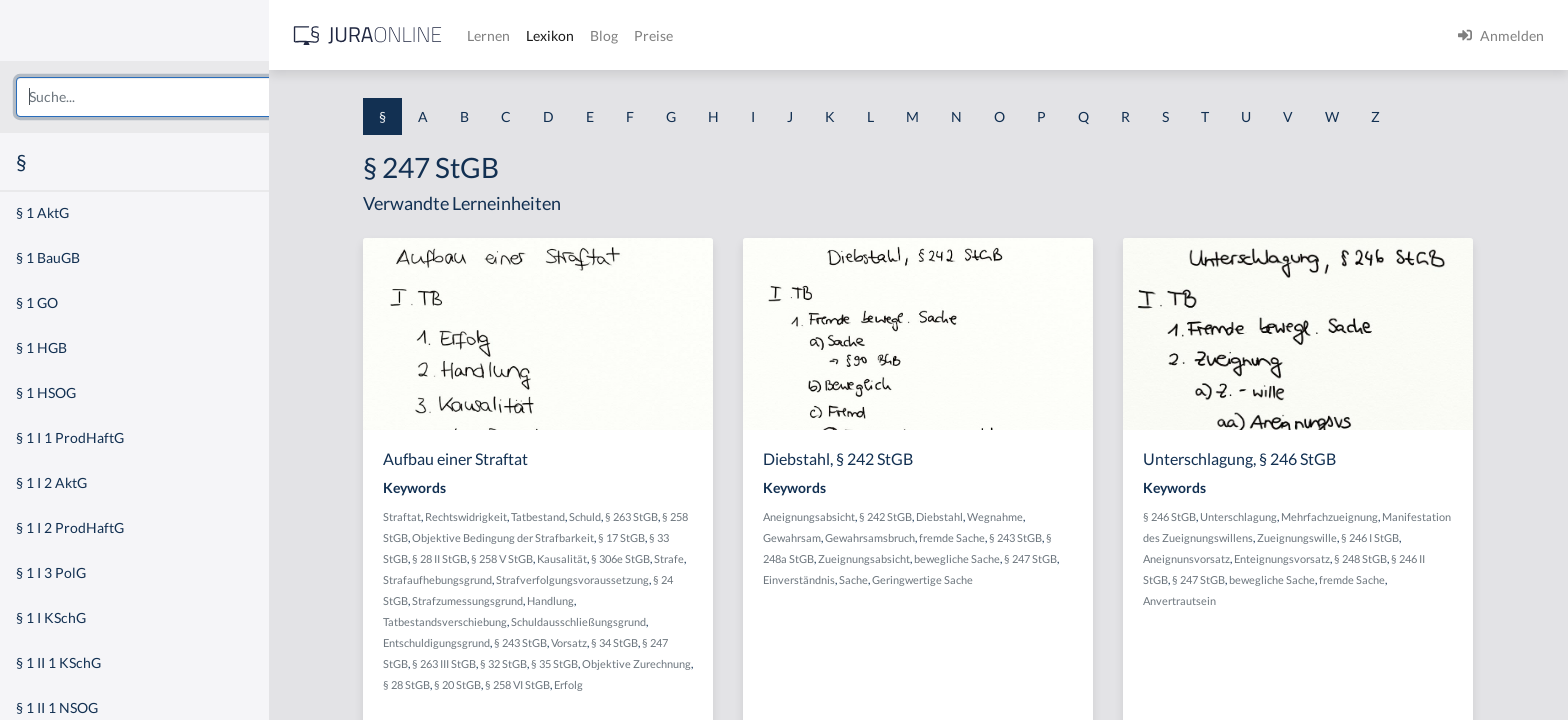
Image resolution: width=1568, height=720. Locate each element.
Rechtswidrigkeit (492, 516)
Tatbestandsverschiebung (471, 621)
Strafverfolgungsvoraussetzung (598, 579)
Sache (879, 579)
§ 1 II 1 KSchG (58, 662)
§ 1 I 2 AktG (51, 482)
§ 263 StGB (657, 516)
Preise (704, 35)
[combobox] (160, 97)
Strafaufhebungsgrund (463, 579)
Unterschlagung (1264, 516)
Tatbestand (564, 516)
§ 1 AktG (42, 212)
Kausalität (588, 558)
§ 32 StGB (529, 663)
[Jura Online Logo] (419, 35)
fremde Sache (978, 537)
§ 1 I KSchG (51, 617)
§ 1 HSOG (46, 392)
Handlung (576, 600)
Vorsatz (595, 642)
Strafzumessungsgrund (493, 600)
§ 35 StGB (580, 663)
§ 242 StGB (911, 516)
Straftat (428, 516)
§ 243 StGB (546, 642)
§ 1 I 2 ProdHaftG (70, 527)
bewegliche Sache (983, 558)
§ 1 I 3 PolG (51, 572)
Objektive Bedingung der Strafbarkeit (529, 537)
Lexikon (601, 35)
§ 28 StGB (432, 684)
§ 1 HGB (41, 347)
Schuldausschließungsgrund (604, 621)
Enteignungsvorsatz (1308, 558)
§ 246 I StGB (1396, 537)
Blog (655, 35)
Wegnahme (1021, 516)
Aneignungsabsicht (835, 516)
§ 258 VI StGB (543, 684)
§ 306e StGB (646, 558)
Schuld (611, 516)
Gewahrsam (818, 537)
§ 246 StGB (1195, 516)
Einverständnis (825, 579)
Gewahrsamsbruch (896, 537)
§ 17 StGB (647, 537)
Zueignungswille (1323, 537)
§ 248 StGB (1386, 558)
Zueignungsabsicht (890, 558)
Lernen (539, 35)
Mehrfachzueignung (1355, 516)
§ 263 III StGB (470, 663)
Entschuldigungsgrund (462, 642)
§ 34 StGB (640, 642)
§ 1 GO (37, 302)
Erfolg (594, 684)
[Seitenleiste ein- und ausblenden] (288, 30)
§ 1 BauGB (48, 257)
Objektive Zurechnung (662, 663)
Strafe (695, 558)
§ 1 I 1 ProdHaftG (70, 437)
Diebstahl (965, 516)
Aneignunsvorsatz (1212, 558)
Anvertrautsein (1205, 600)
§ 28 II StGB (465, 558)
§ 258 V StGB (528, 558)
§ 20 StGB (483, 684)
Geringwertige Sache (948, 579)
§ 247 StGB (1056, 558)
